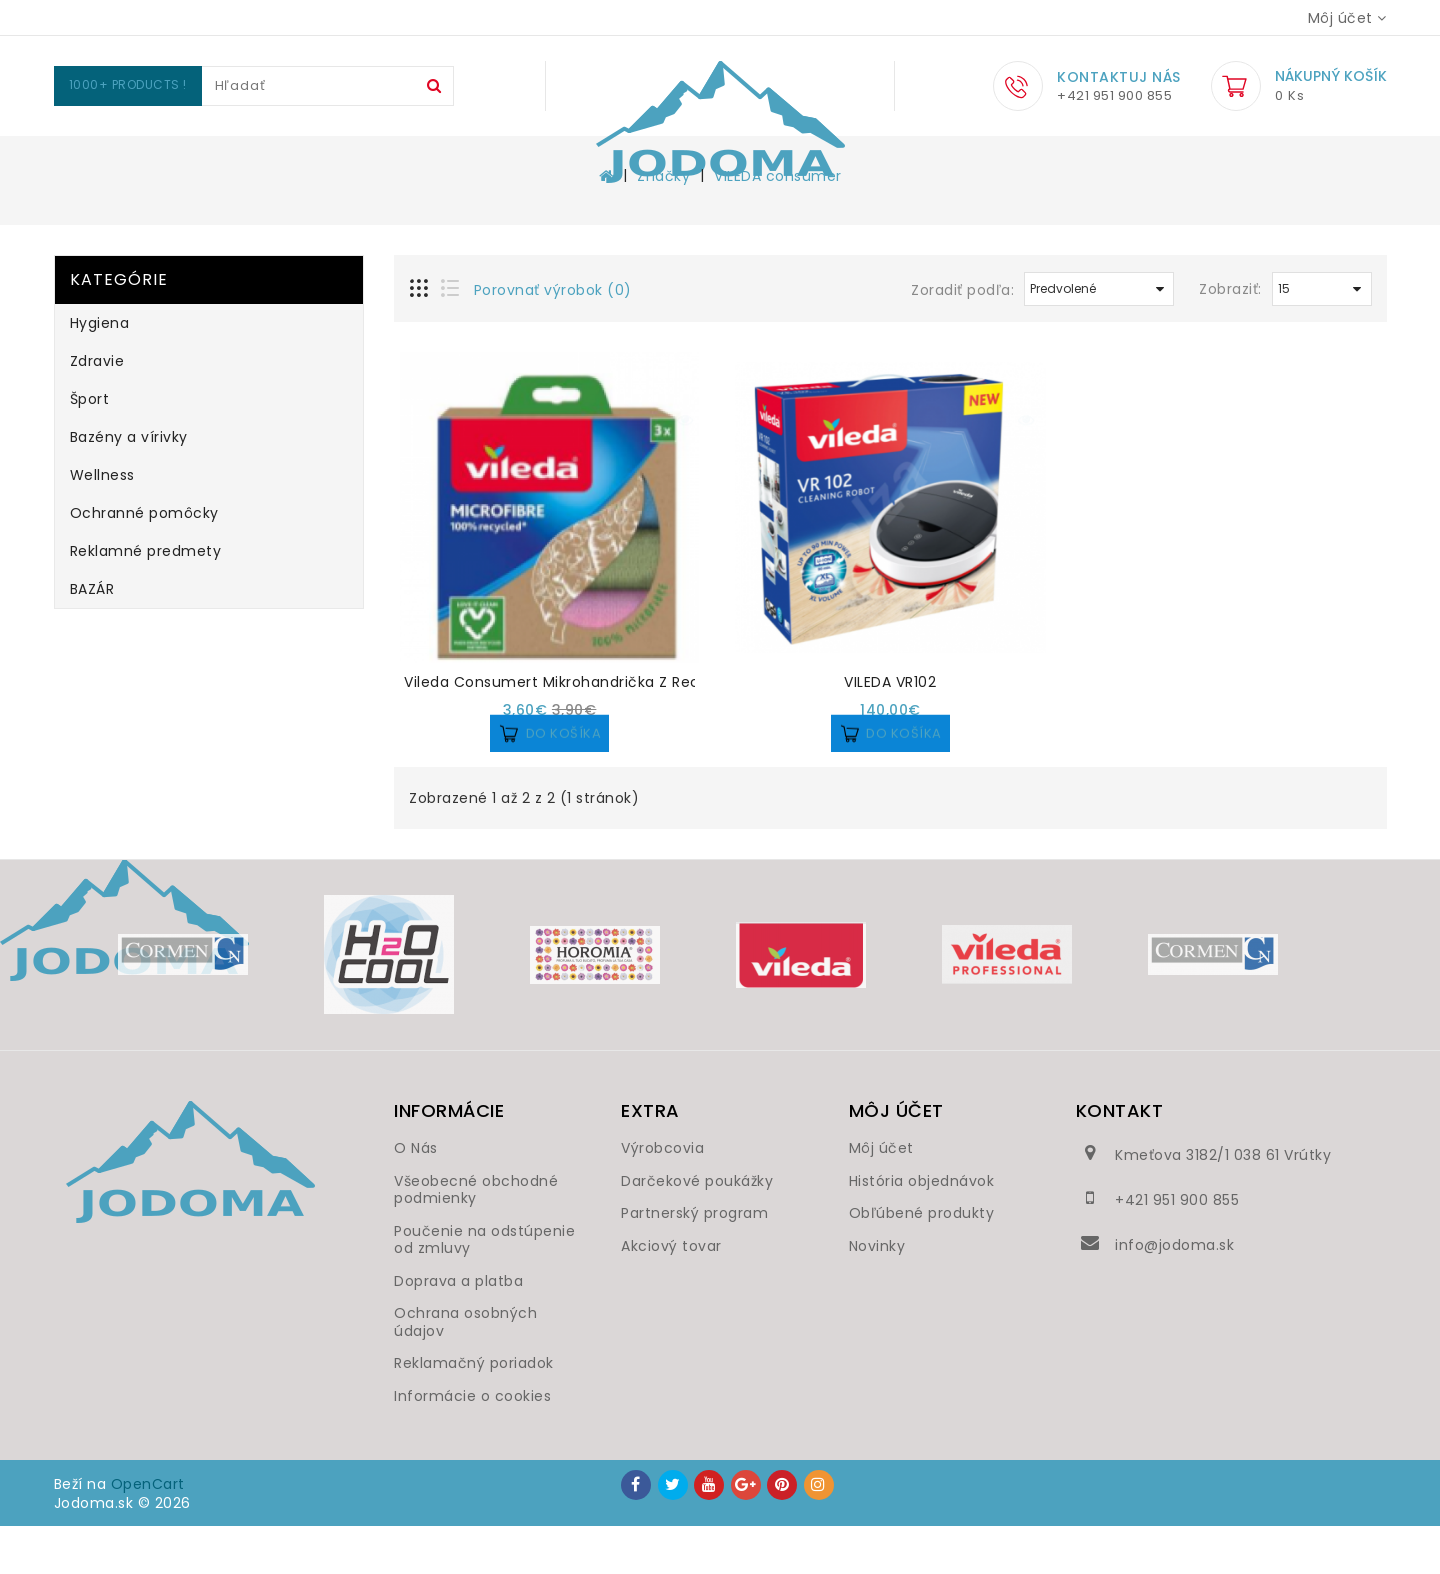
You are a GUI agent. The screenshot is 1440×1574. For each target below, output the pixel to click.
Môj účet (881, 1196)
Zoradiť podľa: (962, 338)
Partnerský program (694, 1261)
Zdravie (380, 159)
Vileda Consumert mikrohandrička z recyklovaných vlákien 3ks (636, 730)
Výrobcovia (662, 1196)
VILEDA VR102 (890, 730)
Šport (480, 159)
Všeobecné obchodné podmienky (476, 1238)
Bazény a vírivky (616, 159)
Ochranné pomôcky (925, 159)
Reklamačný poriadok (474, 1411)
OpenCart (148, 1532)
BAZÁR (92, 637)
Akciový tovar (671, 1294)
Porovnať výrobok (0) (553, 338)
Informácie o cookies (472, 1444)
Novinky (877, 1294)
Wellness (765, 159)
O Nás (416, 1196)
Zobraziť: (1230, 337)
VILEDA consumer (778, 224)
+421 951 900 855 (1177, 1248)
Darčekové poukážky (697, 1229)
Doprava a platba (458, 1329)
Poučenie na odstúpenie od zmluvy (484, 1288)
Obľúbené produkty (922, 1261)
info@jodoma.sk (1174, 1293)
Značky (663, 224)
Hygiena (268, 159)
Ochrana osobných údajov (465, 1370)
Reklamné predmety (1126, 159)
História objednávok (922, 1229)
